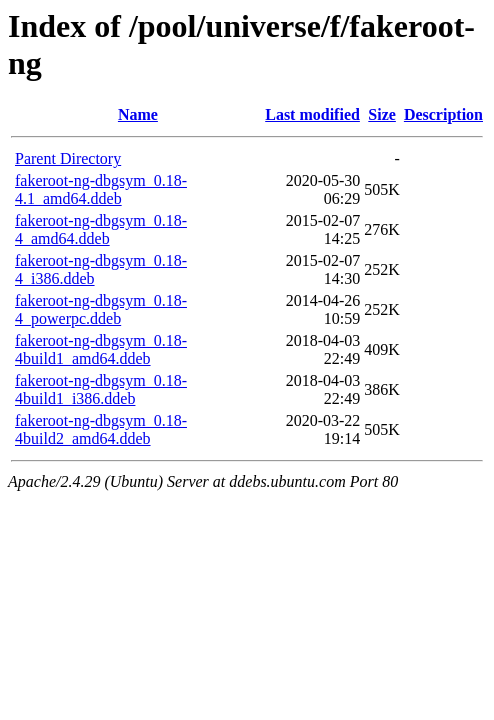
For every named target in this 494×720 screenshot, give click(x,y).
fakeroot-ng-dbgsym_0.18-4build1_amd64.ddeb (101, 349)
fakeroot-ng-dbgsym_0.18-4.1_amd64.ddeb (101, 189)
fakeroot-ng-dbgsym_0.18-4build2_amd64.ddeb (101, 429)
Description (443, 114)
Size (382, 114)
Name (138, 114)
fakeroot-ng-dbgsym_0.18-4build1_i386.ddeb (101, 389)
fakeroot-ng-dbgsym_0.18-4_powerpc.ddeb (101, 309)
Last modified (312, 114)
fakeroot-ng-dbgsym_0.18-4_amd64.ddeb (101, 229)
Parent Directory (68, 158)
